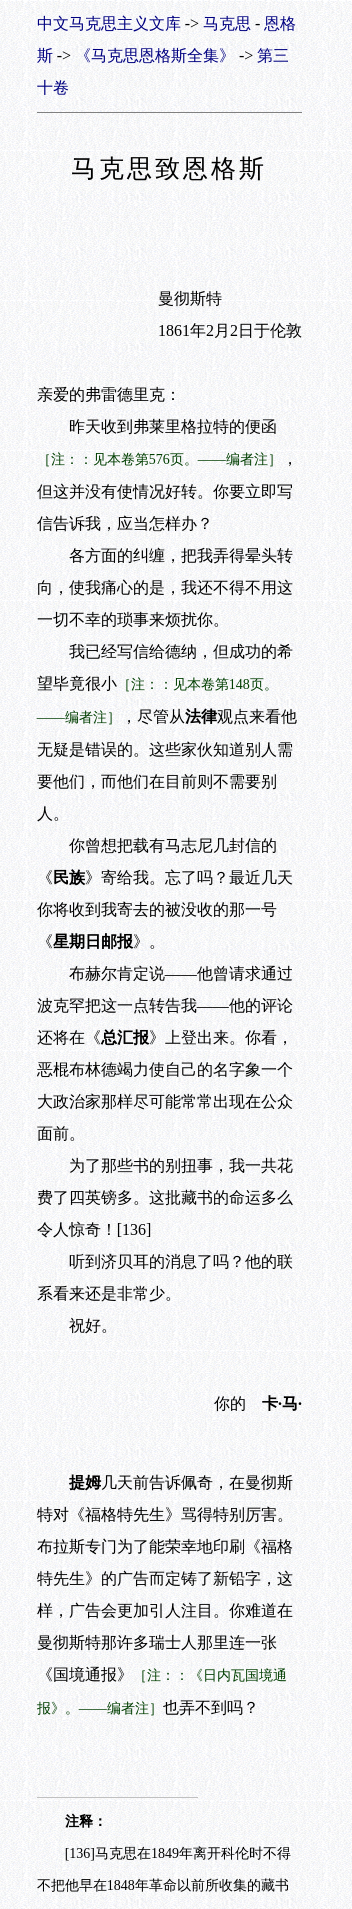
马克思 (227, 23)
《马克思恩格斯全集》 (155, 55)
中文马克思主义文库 (109, 23)
